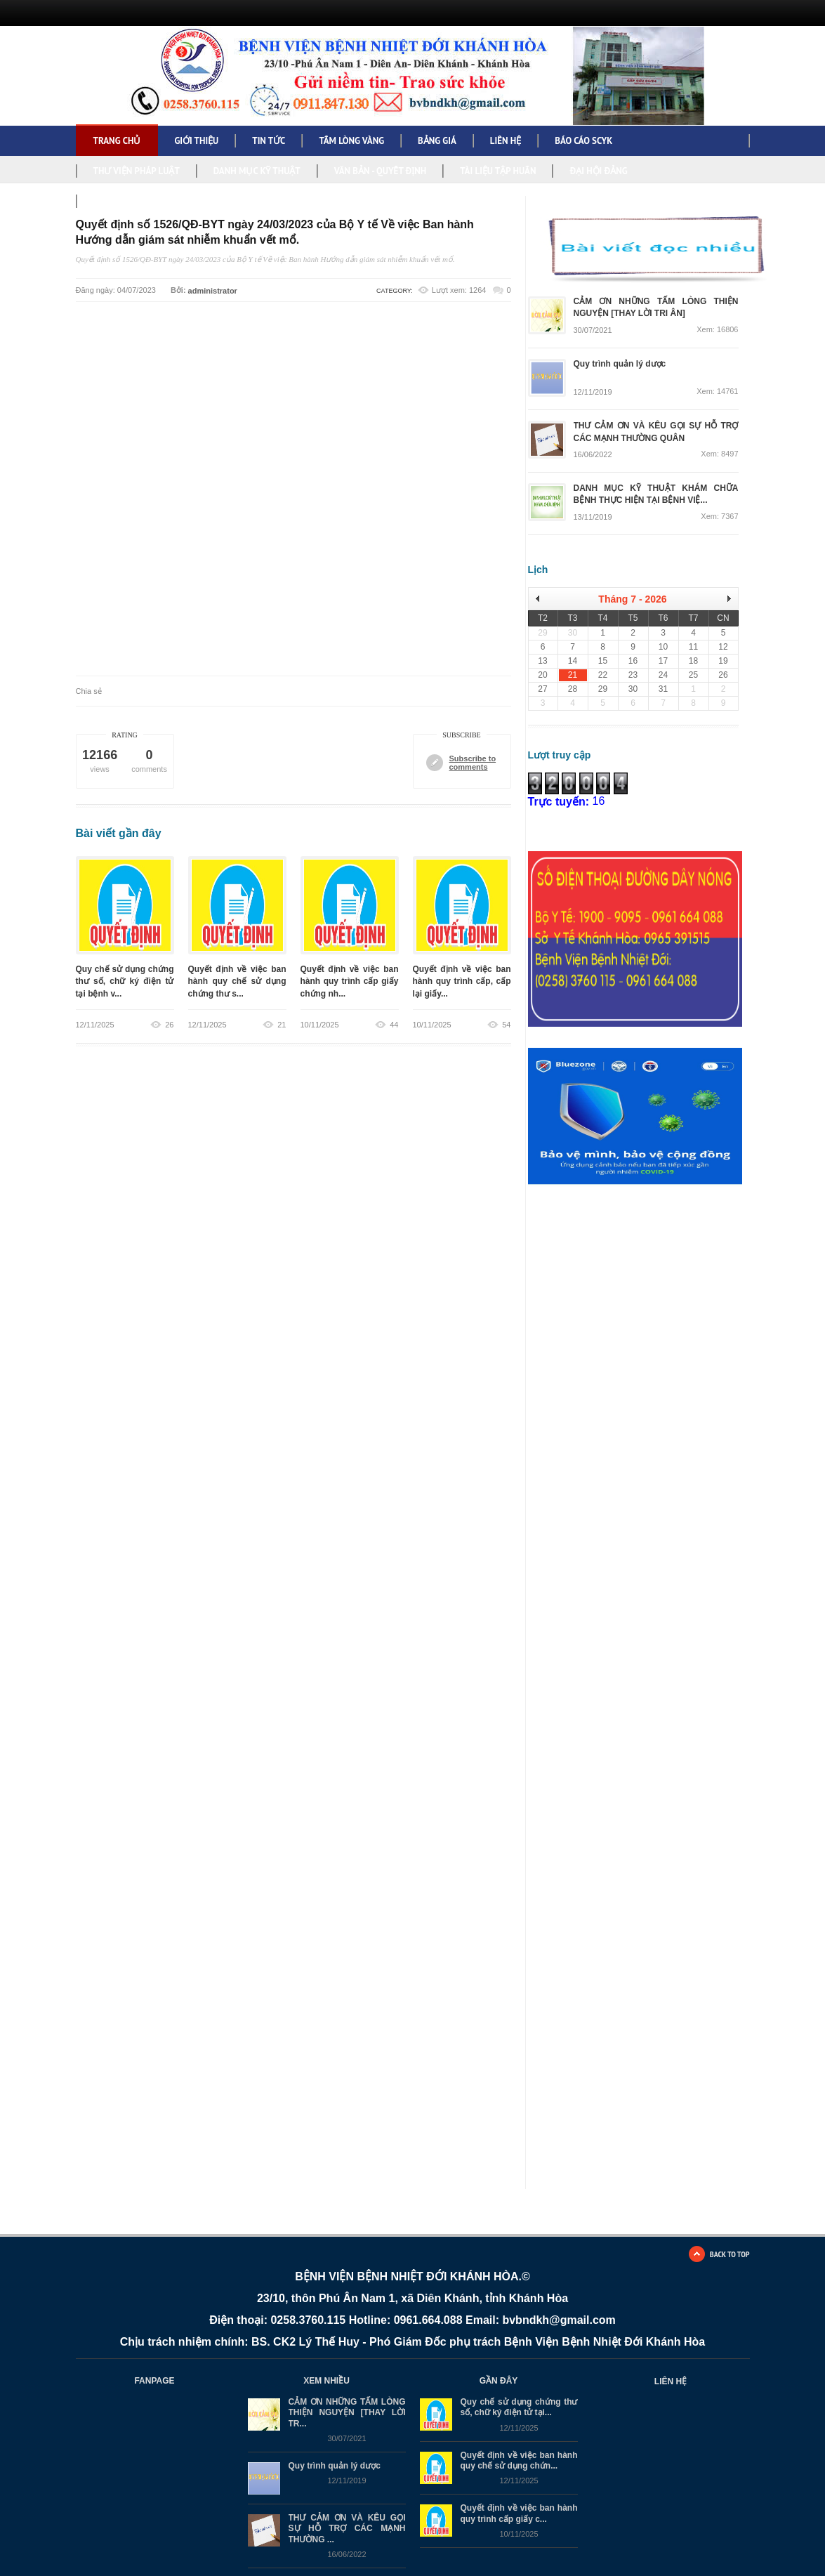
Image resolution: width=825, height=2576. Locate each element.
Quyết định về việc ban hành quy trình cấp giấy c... (519, 2514)
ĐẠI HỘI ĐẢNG (598, 171)
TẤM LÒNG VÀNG (351, 141)
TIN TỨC (268, 141)
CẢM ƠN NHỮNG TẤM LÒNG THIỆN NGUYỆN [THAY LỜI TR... (347, 2413)
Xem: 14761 (717, 391)
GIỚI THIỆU (196, 141)
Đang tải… (647, 1423)
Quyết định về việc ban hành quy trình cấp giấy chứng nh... (350, 981)
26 (169, 1024)
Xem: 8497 (719, 454)
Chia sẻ (89, 691)
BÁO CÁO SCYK (583, 141)
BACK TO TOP (730, 2254)
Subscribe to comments (472, 762)
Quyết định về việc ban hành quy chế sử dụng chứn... (519, 2460)
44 (394, 1024)
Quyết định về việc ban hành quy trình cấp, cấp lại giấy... (462, 981)
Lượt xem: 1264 (459, 290)
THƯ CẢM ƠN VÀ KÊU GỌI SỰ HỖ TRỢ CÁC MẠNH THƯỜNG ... (347, 2528)
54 (506, 1024)
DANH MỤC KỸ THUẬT (257, 171)
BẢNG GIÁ (437, 141)
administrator (212, 291)
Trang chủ (117, 141)
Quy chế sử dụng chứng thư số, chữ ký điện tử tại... (519, 2407)
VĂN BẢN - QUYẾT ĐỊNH (380, 171)
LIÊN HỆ (505, 141)
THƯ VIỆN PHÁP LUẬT (136, 171)
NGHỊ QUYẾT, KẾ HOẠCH (140, 201)
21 (281, 1024)
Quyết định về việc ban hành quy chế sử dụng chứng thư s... (237, 981)
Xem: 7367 (719, 516)
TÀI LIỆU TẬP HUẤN (498, 171)
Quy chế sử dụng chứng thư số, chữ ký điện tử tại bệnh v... (125, 981)
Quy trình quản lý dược (335, 2466)
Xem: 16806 (717, 330)
